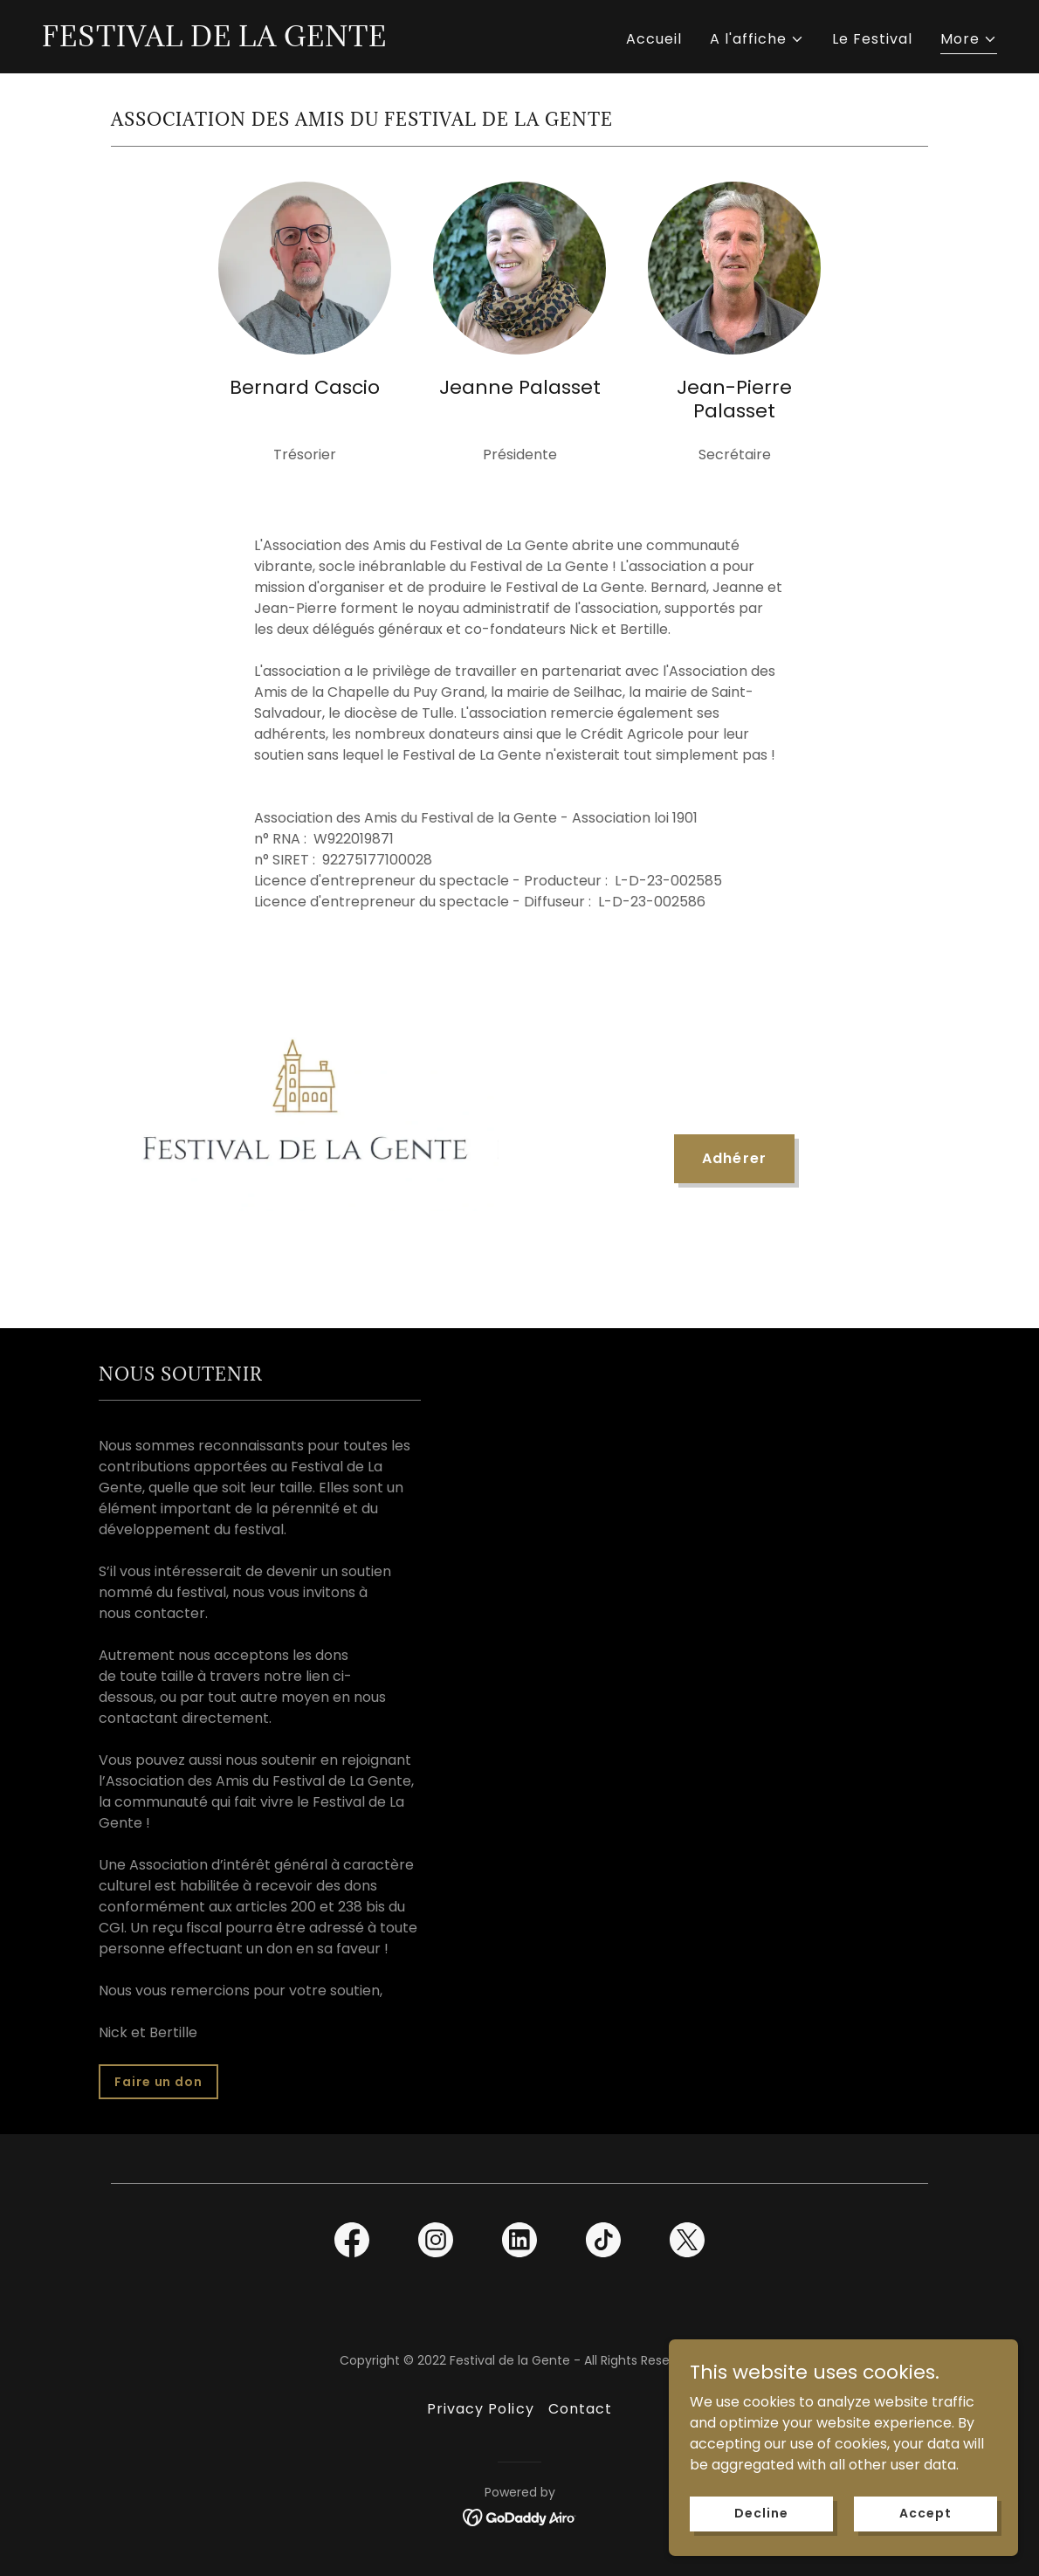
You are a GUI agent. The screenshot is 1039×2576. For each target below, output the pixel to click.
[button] (757, 39)
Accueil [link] (654, 39)
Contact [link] (580, 2409)
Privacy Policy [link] (480, 2409)
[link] (214, 41)
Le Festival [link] (872, 39)
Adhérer (734, 1158)
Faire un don (158, 2081)
